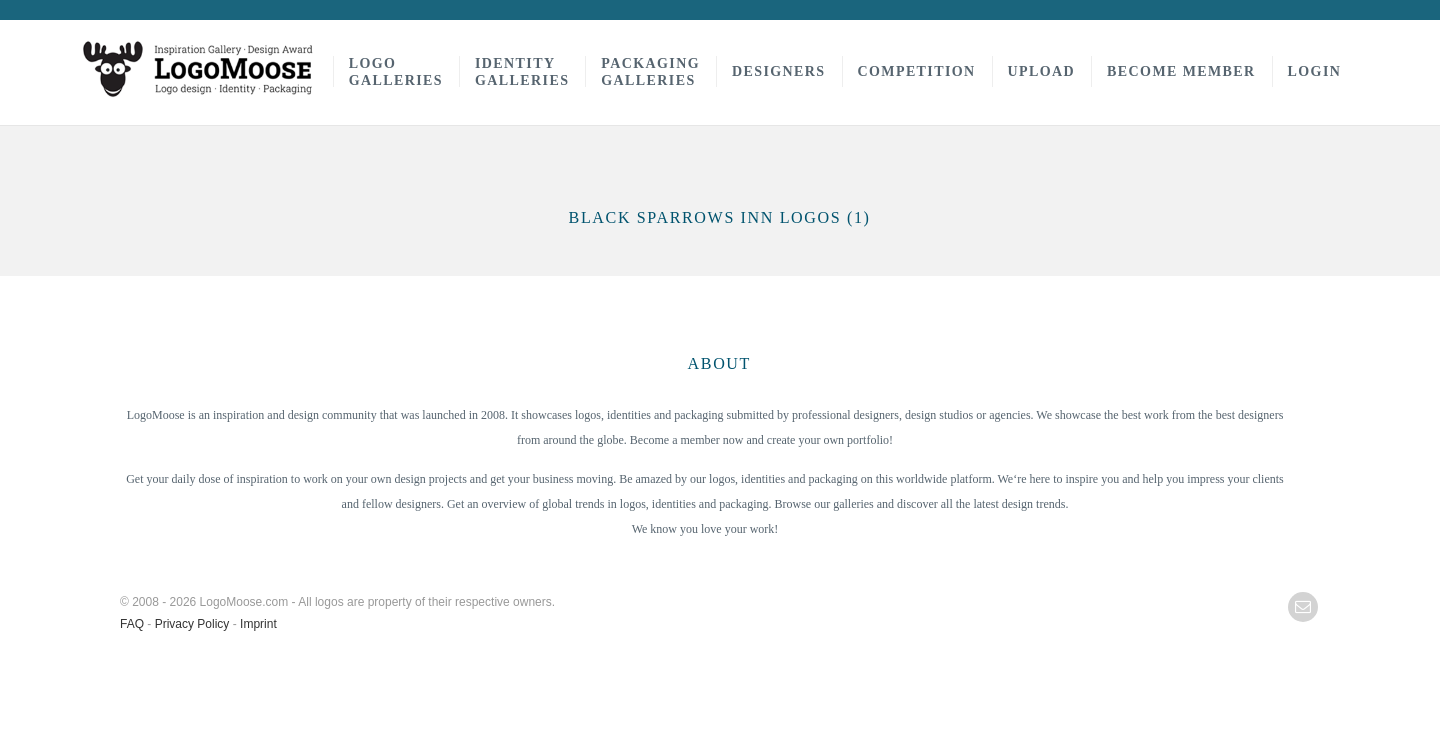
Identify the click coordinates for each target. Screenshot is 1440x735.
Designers (779, 71)
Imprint (258, 624)
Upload (1042, 71)
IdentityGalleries (522, 72)
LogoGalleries (396, 72)
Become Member (1181, 71)
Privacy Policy (192, 624)
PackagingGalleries (650, 72)
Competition (917, 71)
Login (1315, 71)
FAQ (132, 624)
